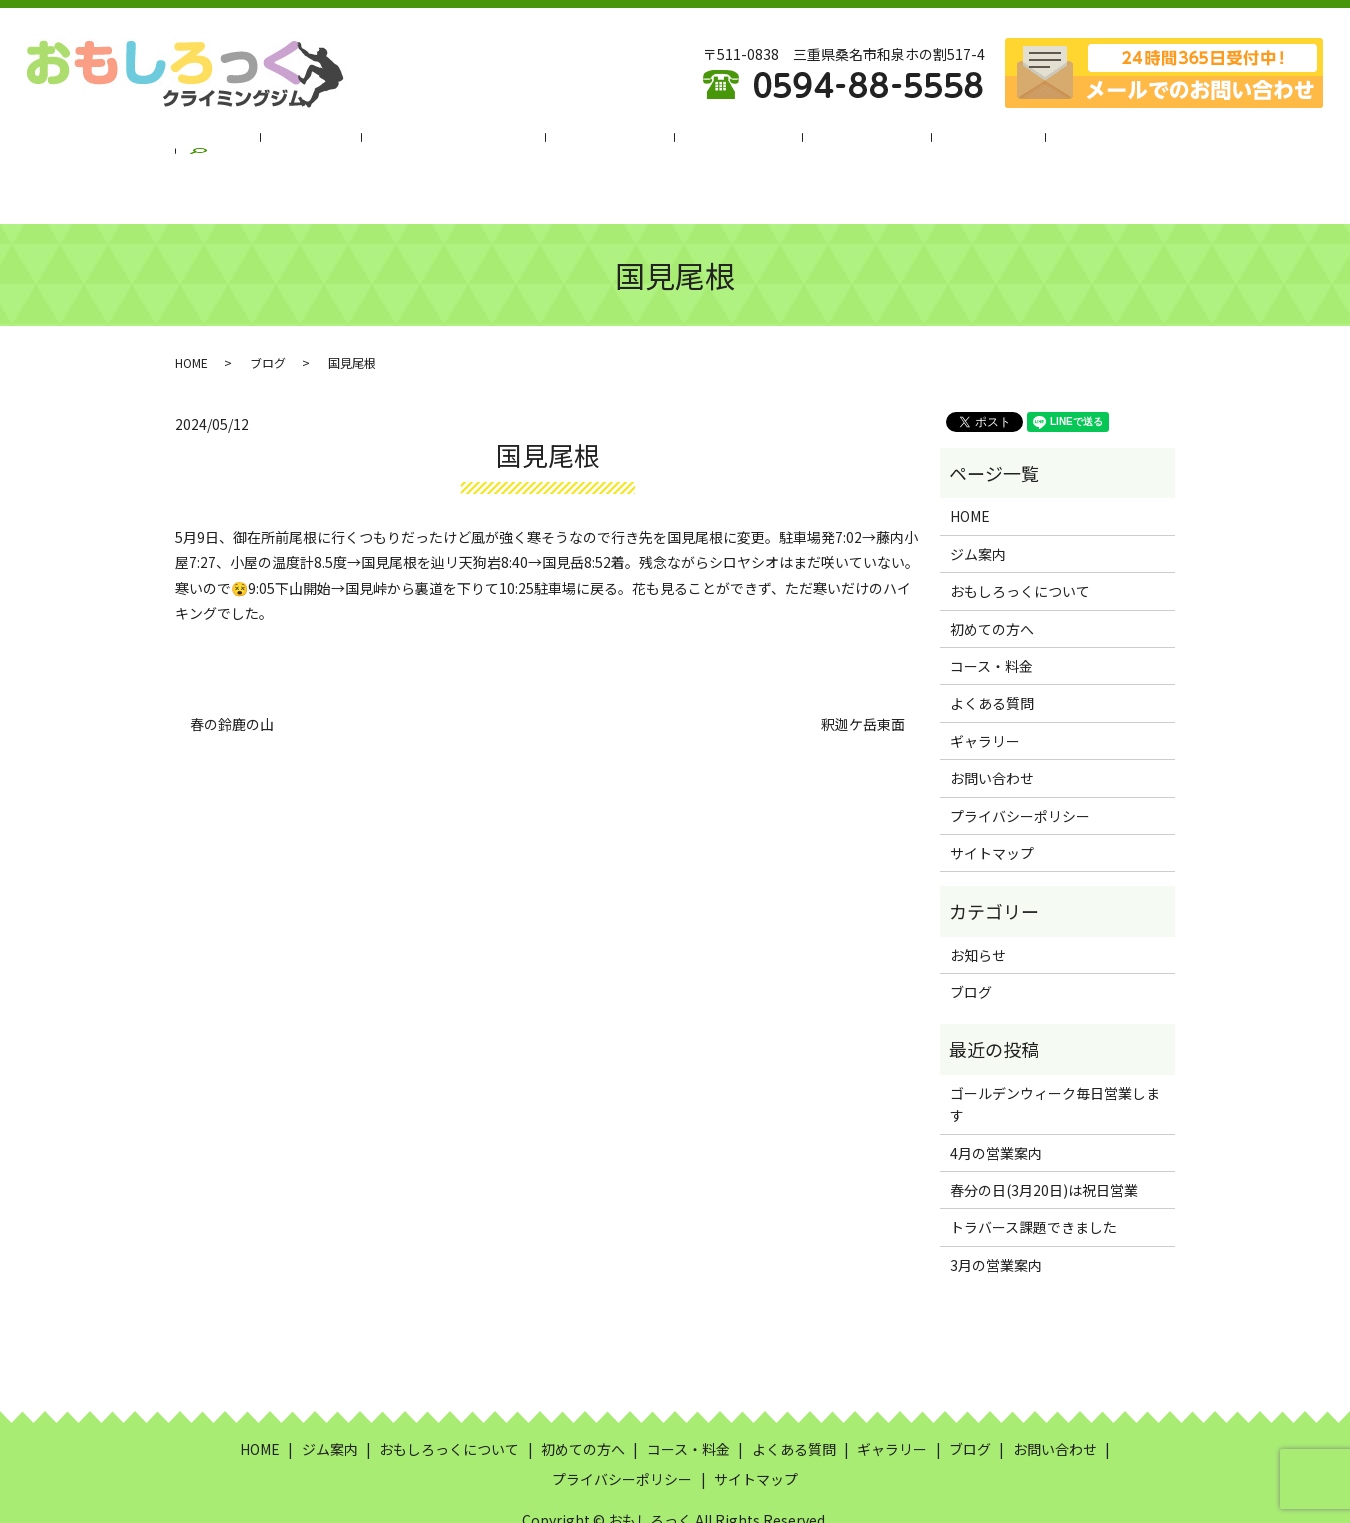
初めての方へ (616, 143)
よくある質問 (839, 143)
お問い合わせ (992, 729)
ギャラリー (944, 143)
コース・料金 (727, 143)
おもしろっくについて (476, 143)
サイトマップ (992, 804)
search (1099, 144)
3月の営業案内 (996, 1216)
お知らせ (978, 906)
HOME (274, 143)
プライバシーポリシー (1020, 767)
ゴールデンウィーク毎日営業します (1055, 1055)
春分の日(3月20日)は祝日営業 (1044, 1141)
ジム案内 (350, 143)
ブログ (1028, 143)
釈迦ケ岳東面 (863, 675)
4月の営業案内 (996, 1104)
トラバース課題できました (1033, 1178)
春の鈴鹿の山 (232, 675)
